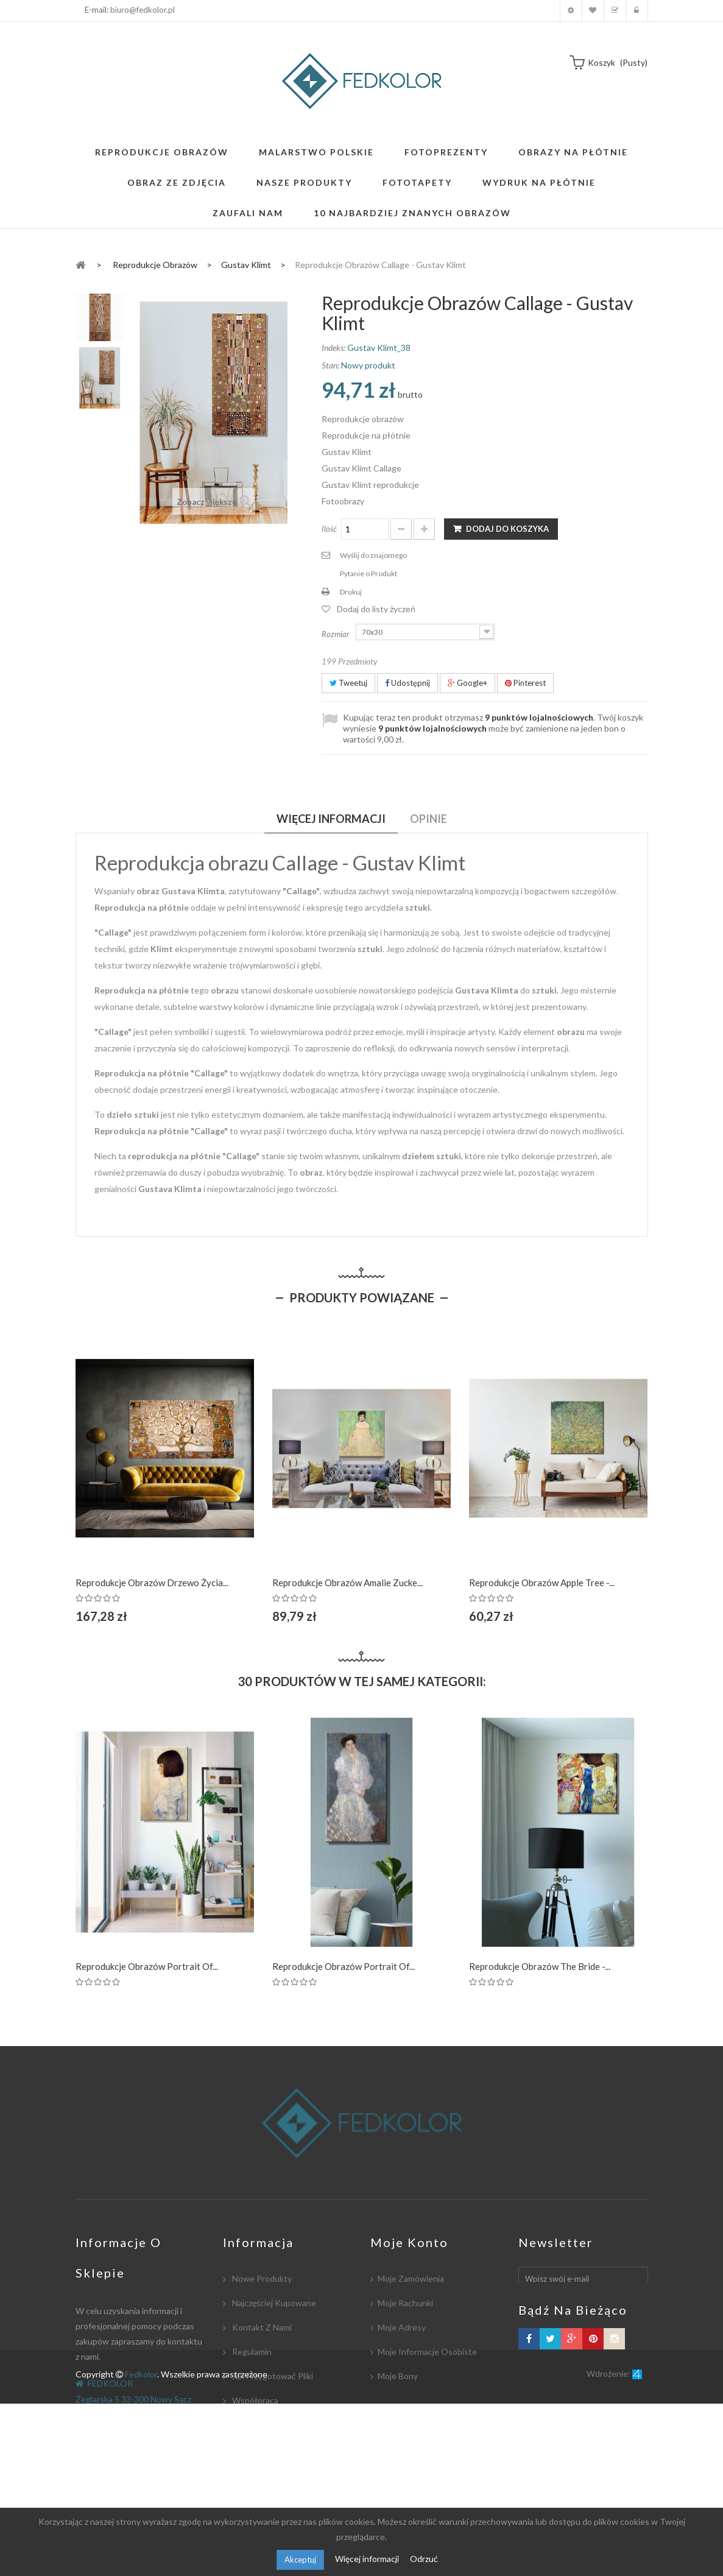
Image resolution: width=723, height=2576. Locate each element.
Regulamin (251, 2351)
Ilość (329, 529)
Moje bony (398, 2376)
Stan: (330, 365)
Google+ (467, 683)
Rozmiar (336, 634)
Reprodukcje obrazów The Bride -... (539, 1966)
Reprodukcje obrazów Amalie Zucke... (347, 1582)
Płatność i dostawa (268, 2424)
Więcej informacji (368, 2558)
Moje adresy (402, 2327)
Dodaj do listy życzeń (376, 609)
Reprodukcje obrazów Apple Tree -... (542, 1582)
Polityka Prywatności (270, 2473)
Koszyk (615, 10)
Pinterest (525, 683)
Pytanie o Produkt (368, 573)
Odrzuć (424, 2558)
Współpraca (254, 2400)
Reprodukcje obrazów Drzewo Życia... (152, 1582)
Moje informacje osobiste (427, 2351)
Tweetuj (348, 683)
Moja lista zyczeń (593, 10)
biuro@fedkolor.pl (142, 10)
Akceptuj (300, 2559)
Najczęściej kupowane (273, 2303)
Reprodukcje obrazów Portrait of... (147, 1966)
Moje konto (571, 10)
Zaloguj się (636, 10)
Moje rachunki (405, 2303)
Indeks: (333, 347)
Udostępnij (407, 683)
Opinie (428, 818)
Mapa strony (255, 2498)
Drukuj (351, 591)
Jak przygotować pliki (271, 2376)
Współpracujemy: (264, 2449)
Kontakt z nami (261, 2327)
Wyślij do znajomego (373, 555)
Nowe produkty (261, 2278)
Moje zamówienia (411, 2278)
